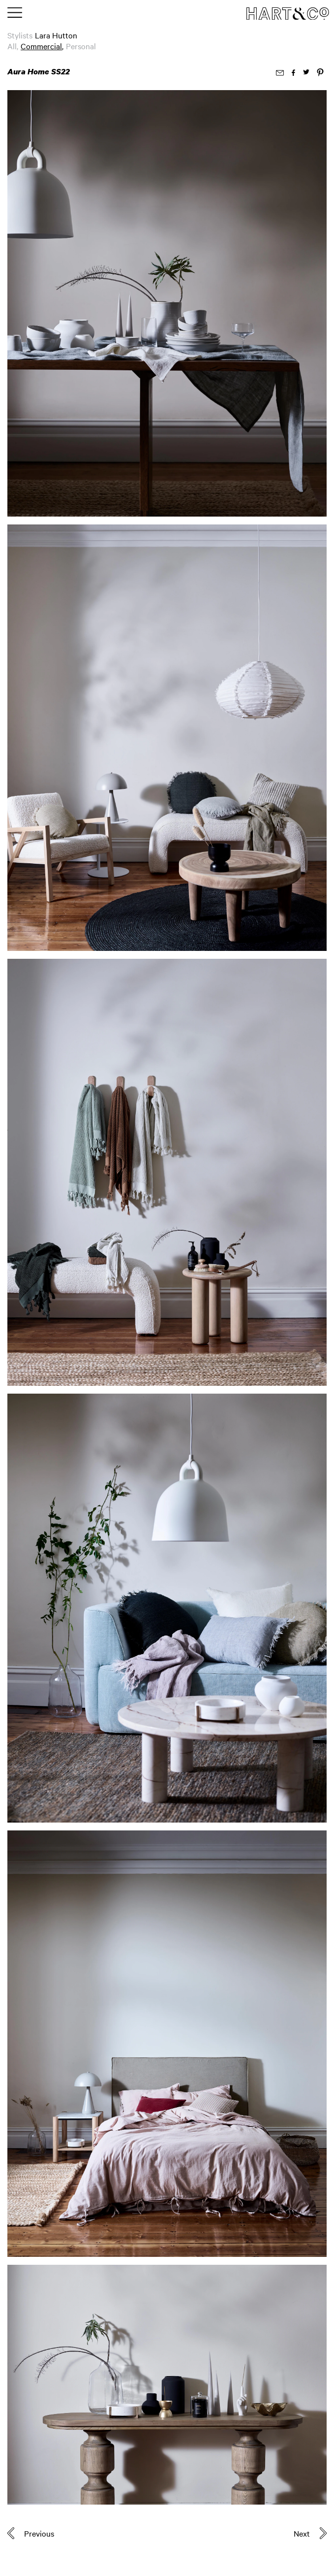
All (12, 45)
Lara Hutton (56, 35)
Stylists (19, 35)
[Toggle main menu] (15, 13)
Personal (81, 45)
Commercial (41, 45)
